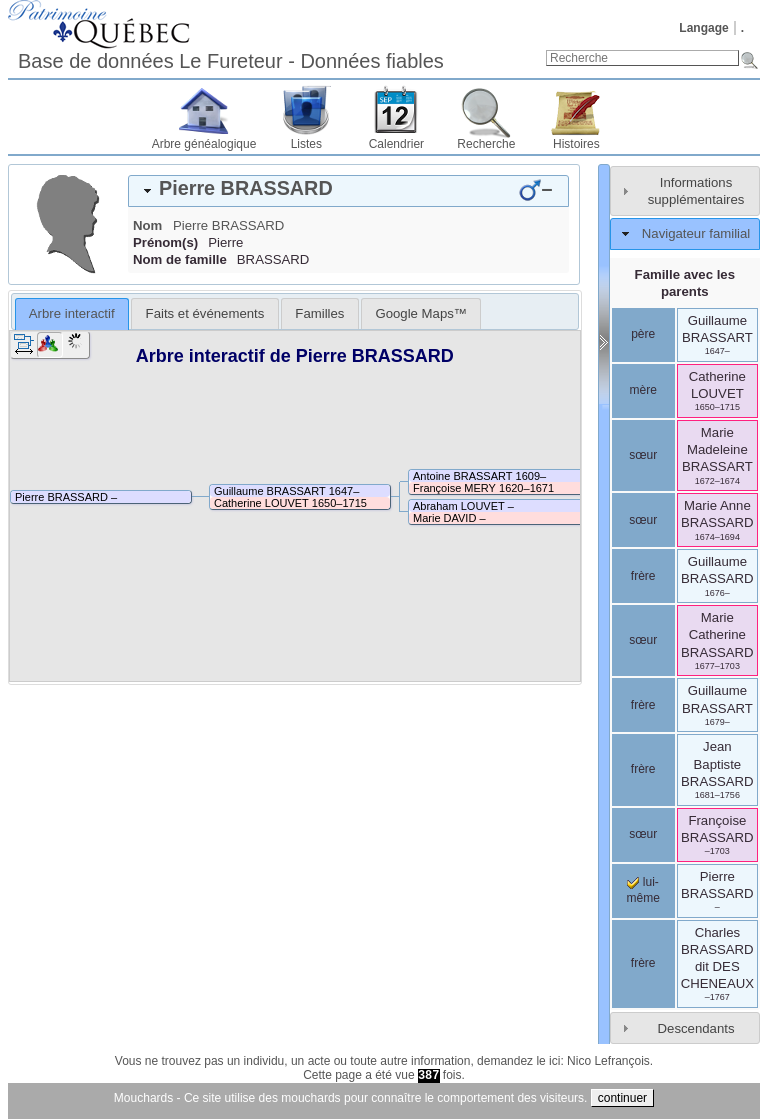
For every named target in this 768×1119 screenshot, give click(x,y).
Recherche (486, 144)
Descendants (696, 1028)
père (643, 334)
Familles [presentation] (319, 313)
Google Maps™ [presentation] (421, 313)
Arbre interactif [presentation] (72, 313)
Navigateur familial (696, 233)
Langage (703, 28)
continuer (622, 1098)
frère (643, 576)
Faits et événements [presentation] (205, 313)
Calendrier (396, 144)
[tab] (348, 191)
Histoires (576, 144)
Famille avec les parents (685, 283)
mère (642, 390)
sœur (643, 455)
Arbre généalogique (204, 144)
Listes (306, 144)
